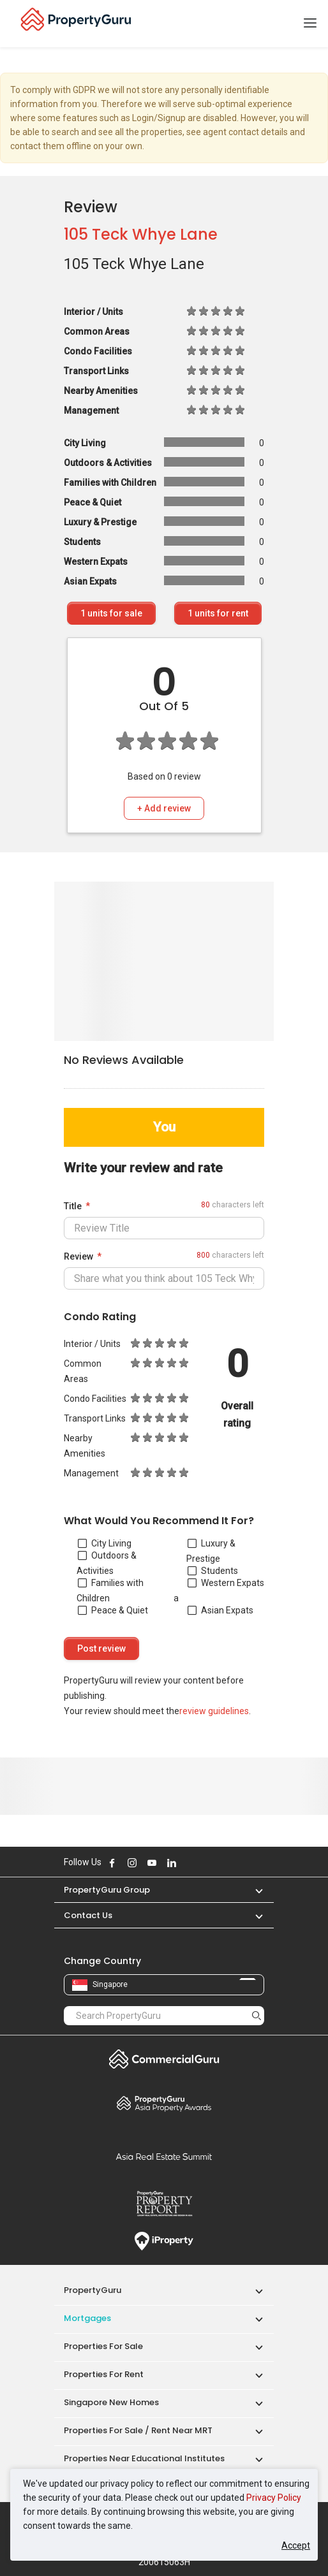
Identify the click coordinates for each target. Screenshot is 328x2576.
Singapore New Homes (111, 2402)
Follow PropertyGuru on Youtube (152, 1862)
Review (78, 1256)
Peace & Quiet (113, 1610)
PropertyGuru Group (107, 1890)
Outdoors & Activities (107, 1563)
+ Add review (164, 808)
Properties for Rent (104, 2374)
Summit (164, 2156)
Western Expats (226, 1583)
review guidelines (214, 1711)
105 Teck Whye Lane (141, 234)
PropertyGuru (92, 2290)
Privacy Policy (273, 2497)
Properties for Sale (103, 2346)
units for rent (218, 613)
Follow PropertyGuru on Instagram (132, 1862)
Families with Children (110, 1590)
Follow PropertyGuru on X (189, 1863)
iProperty (164, 2241)
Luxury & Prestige (210, 1551)
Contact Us (88, 1915)
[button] (252, 1890)
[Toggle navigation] (310, 23)
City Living (104, 1543)
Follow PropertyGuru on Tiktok (203, 1863)
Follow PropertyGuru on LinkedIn (171, 1862)
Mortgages (87, 2318)
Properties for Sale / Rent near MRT (138, 2430)
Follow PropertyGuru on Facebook (112, 1862)
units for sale (111, 613)
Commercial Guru (164, 2059)
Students (213, 1571)
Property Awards (164, 2103)
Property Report (164, 2203)
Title (73, 1206)
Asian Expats (220, 1610)
